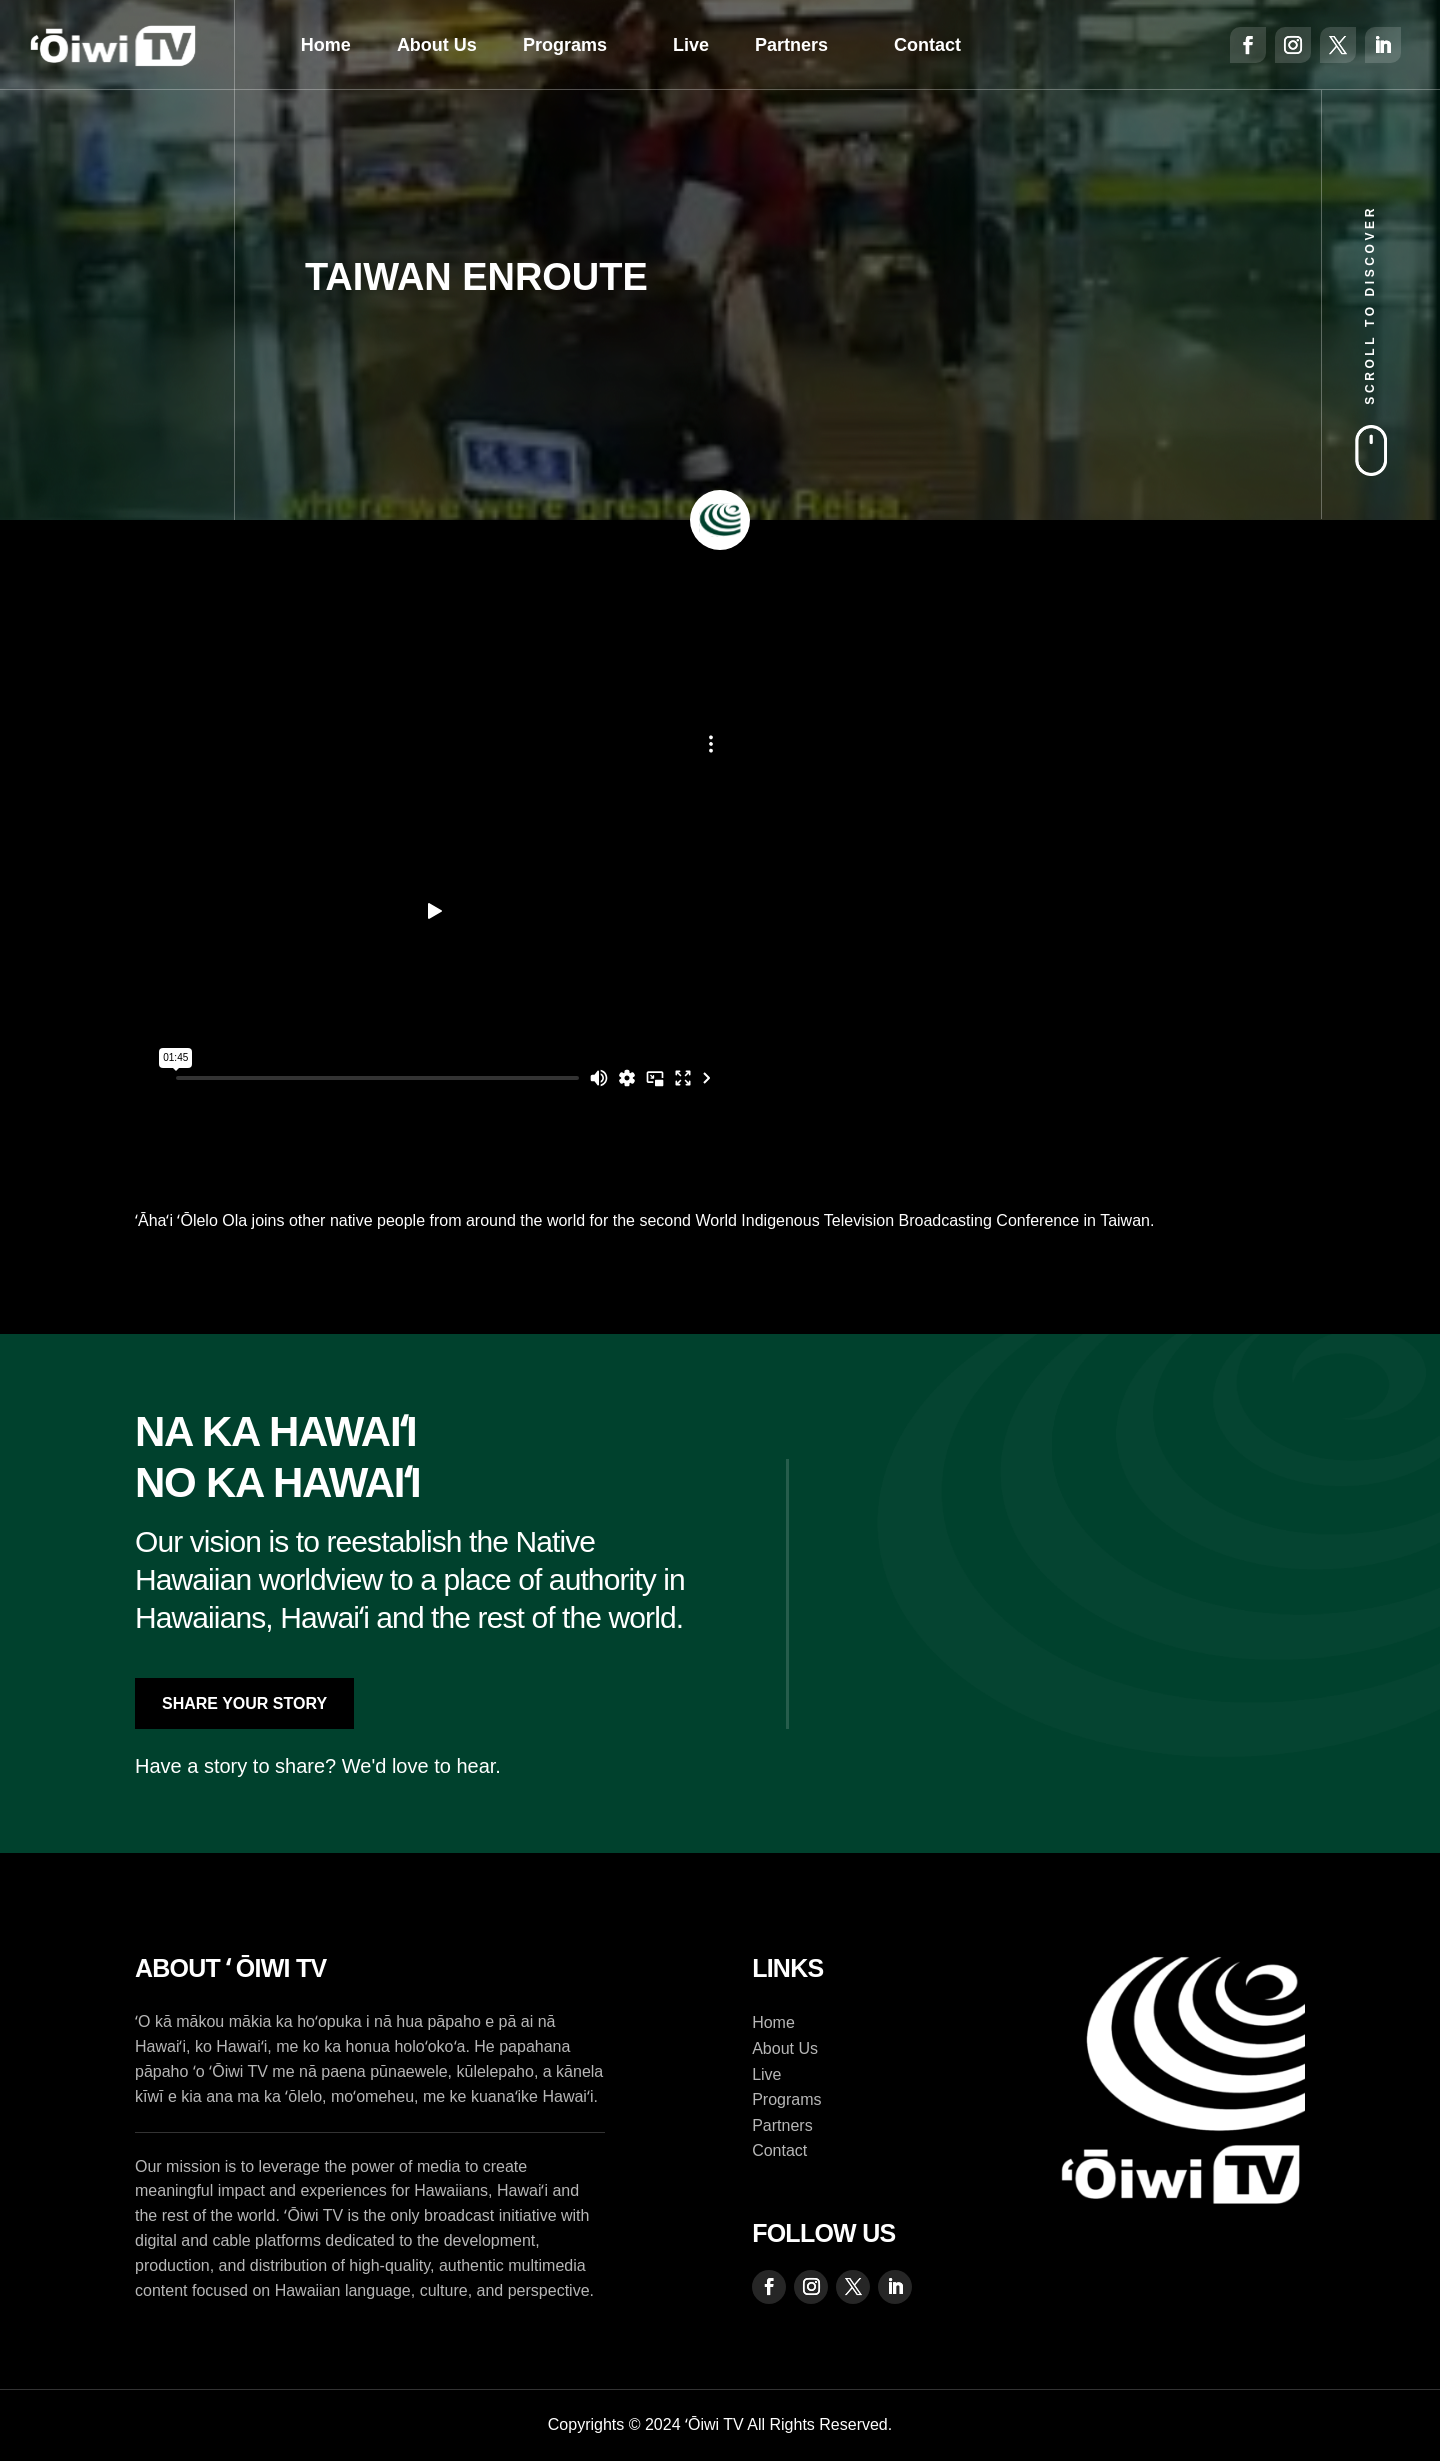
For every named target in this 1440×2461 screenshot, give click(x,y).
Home (326, 45)
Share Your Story (244, 1703)
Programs (565, 45)
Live (691, 45)
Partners (791, 45)
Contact (927, 45)
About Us (437, 45)
